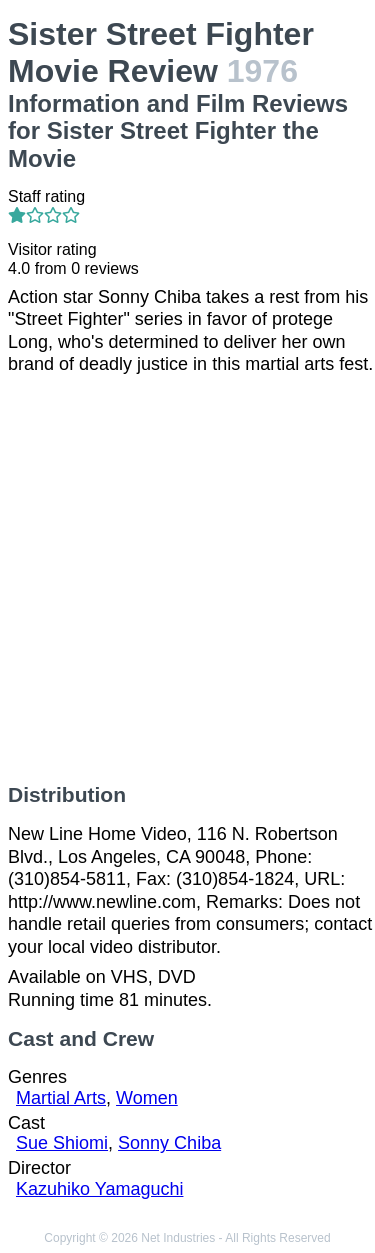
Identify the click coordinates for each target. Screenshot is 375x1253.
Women (147, 1098)
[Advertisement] (187, 579)
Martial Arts (61, 1098)
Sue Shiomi (62, 1143)
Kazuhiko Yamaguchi (99, 1189)
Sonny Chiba (169, 1143)
